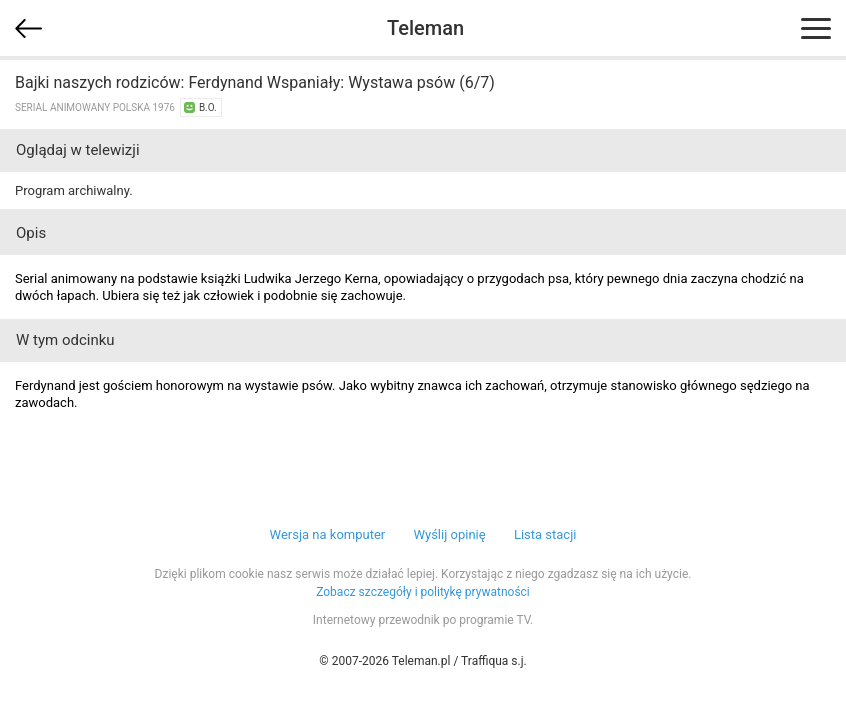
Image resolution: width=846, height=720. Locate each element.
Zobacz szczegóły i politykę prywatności (423, 592)
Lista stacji (545, 534)
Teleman (425, 28)
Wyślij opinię (449, 534)
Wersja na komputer (328, 534)
